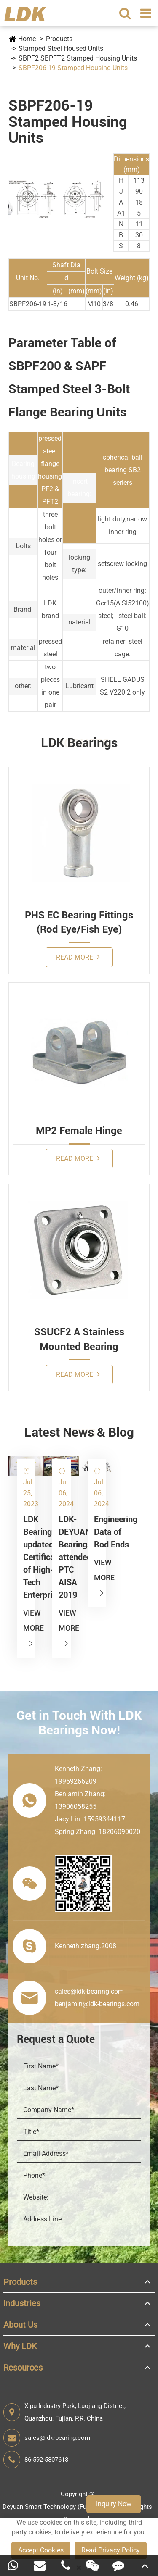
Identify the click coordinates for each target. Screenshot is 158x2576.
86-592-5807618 (35, 2459)
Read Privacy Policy (110, 2550)
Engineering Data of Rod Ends (97, 1532)
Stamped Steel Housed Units (61, 49)
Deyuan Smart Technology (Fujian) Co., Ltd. (63, 2506)
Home (27, 39)
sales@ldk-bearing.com (46, 2438)
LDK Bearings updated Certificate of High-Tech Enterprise (26, 1557)
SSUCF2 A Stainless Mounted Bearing (79, 1339)
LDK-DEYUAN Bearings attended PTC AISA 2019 (61, 1557)
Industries (21, 2303)
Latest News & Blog (79, 1432)
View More (26, 1627)
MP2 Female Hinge (79, 1131)
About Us (20, 2325)
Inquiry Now (113, 2504)
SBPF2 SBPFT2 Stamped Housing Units (78, 58)
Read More (78, 957)
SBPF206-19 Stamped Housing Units (73, 68)
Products (59, 39)
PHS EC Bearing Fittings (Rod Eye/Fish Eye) (79, 922)
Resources (23, 2368)
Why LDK (20, 2346)
